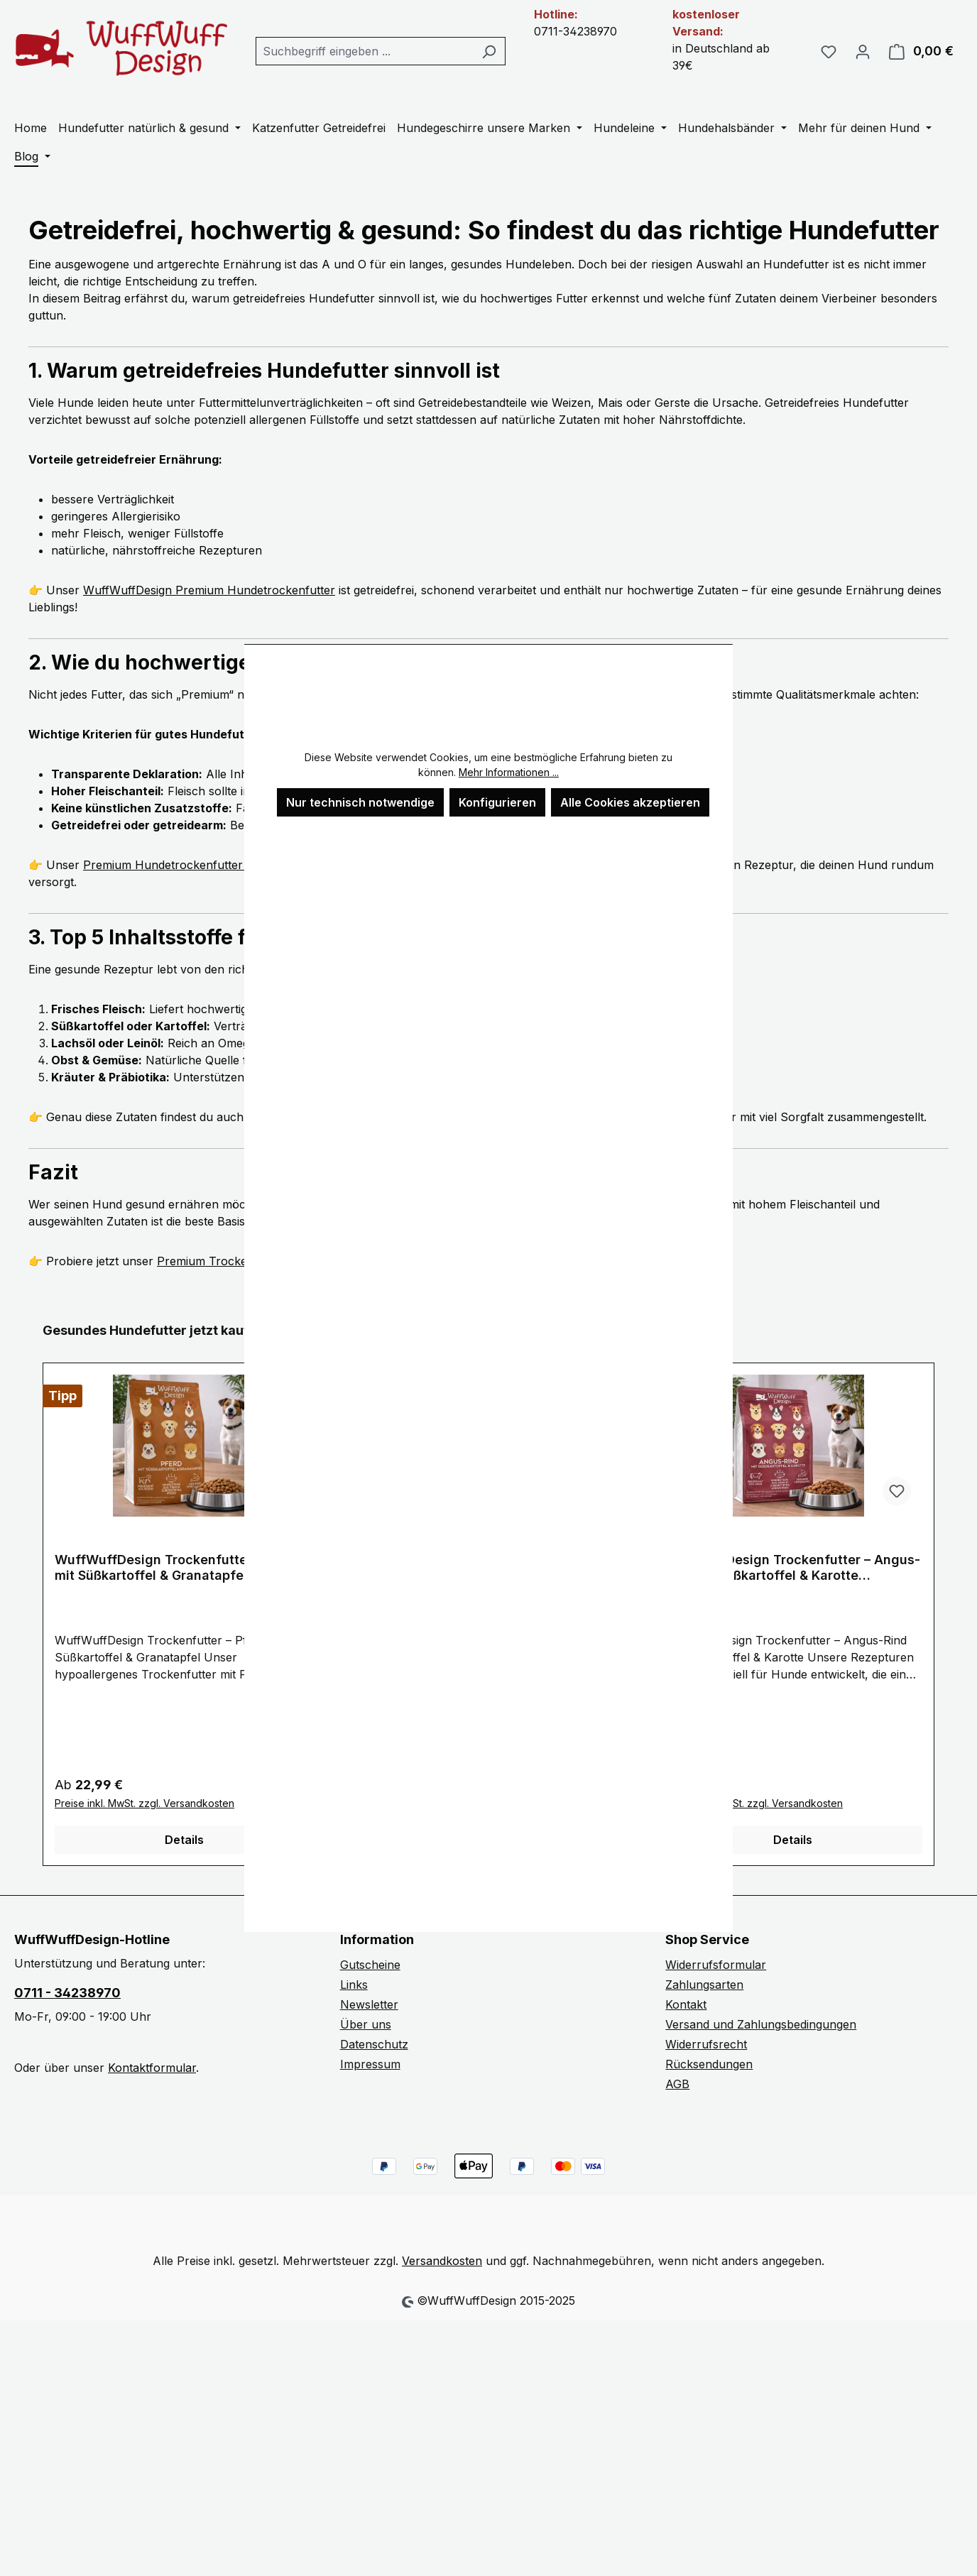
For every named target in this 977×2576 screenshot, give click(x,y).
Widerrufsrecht (706, 2044)
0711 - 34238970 (67, 1992)
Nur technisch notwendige (360, 802)
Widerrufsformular (715, 1965)
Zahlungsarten (704, 1984)
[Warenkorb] (921, 51)
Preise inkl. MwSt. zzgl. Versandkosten (144, 1803)
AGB (677, 2084)
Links (354, 1984)
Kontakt (685, 2004)
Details (184, 1840)
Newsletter (369, 2004)
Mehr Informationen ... (509, 772)
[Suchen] (489, 51)
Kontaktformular (152, 2068)
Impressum (370, 2064)
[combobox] (364, 51)
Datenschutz (374, 2044)
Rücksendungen (709, 2064)
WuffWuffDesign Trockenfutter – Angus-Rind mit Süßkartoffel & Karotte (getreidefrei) (791, 1567)
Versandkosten (442, 2261)
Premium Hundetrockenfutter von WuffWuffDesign (221, 865)
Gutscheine (370, 1965)
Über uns (365, 2024)
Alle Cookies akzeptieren (630, 802)
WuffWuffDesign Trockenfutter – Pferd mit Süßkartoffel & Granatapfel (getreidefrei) (177, 1567)
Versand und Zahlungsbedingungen (760, 2024)
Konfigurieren (497, 802)
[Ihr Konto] (863, 51)
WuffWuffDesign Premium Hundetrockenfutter (209, 590)
